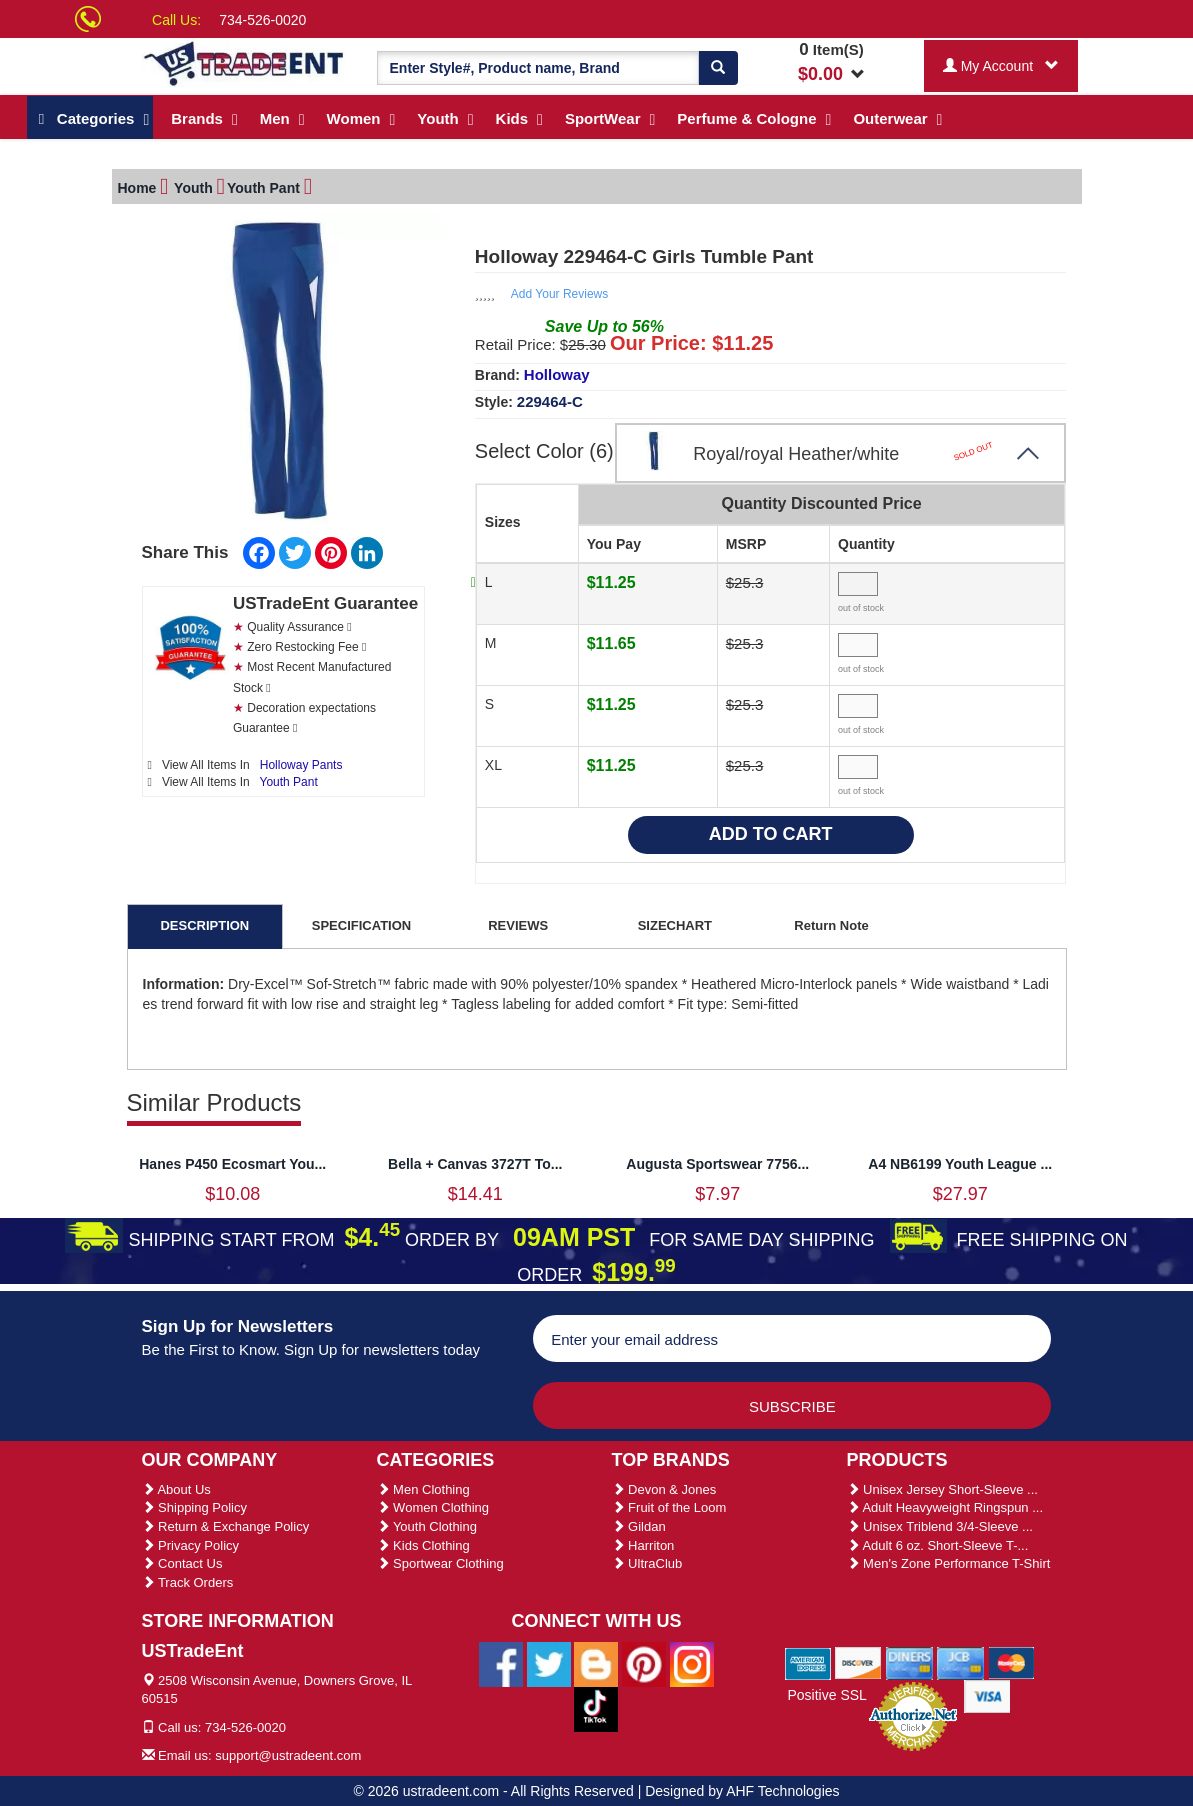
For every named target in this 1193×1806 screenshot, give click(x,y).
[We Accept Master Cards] (1011, 1659)
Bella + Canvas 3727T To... (475, 1161)
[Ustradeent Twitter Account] (549, 1660)
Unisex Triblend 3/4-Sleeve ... (940, 1523)
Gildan (639, 1523)
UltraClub (647, 1560)
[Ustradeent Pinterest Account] (644, 1660)
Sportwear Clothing (440, 1560)
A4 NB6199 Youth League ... (960, 1161)
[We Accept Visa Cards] (987, 1692)
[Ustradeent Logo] (244, 62)
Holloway (557, 371)
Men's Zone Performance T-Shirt (949, 1560)
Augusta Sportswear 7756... (717, 1161)
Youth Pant (289, 779)
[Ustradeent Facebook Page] (501, 1660)
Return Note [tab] (831, 922)
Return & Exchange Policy (226, 1523)
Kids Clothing (423, 1542)
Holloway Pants (301, 762)
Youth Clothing (427, 1523)
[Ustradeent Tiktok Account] (596, 1705)
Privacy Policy (191, 1542)
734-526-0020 (262, 20)
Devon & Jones (664, 1486)
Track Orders (188, 1579)
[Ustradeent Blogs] (596, 1660)
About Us (176, 1486)
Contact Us (182, 1560)
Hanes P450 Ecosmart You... (232, 1161)
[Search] (718, 68)
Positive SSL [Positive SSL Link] (826, 1692)
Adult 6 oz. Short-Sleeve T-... (938, 1542)
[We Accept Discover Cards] (858, 1659)
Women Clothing (433, 1504)
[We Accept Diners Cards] (909, 1659)
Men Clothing (423, 1486)
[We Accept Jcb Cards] (960, 1659)
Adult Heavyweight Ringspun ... (945, 1504)
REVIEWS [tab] (518, 922)
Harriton (643, 1542)
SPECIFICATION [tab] (361, 922)
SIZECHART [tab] (675, 922)
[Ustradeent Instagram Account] (692, 1660)
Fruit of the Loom (669, 1504)
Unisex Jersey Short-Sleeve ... (942, 1486)
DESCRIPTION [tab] (204, 922)
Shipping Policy (195, 1504)
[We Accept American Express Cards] (808, 1659)
